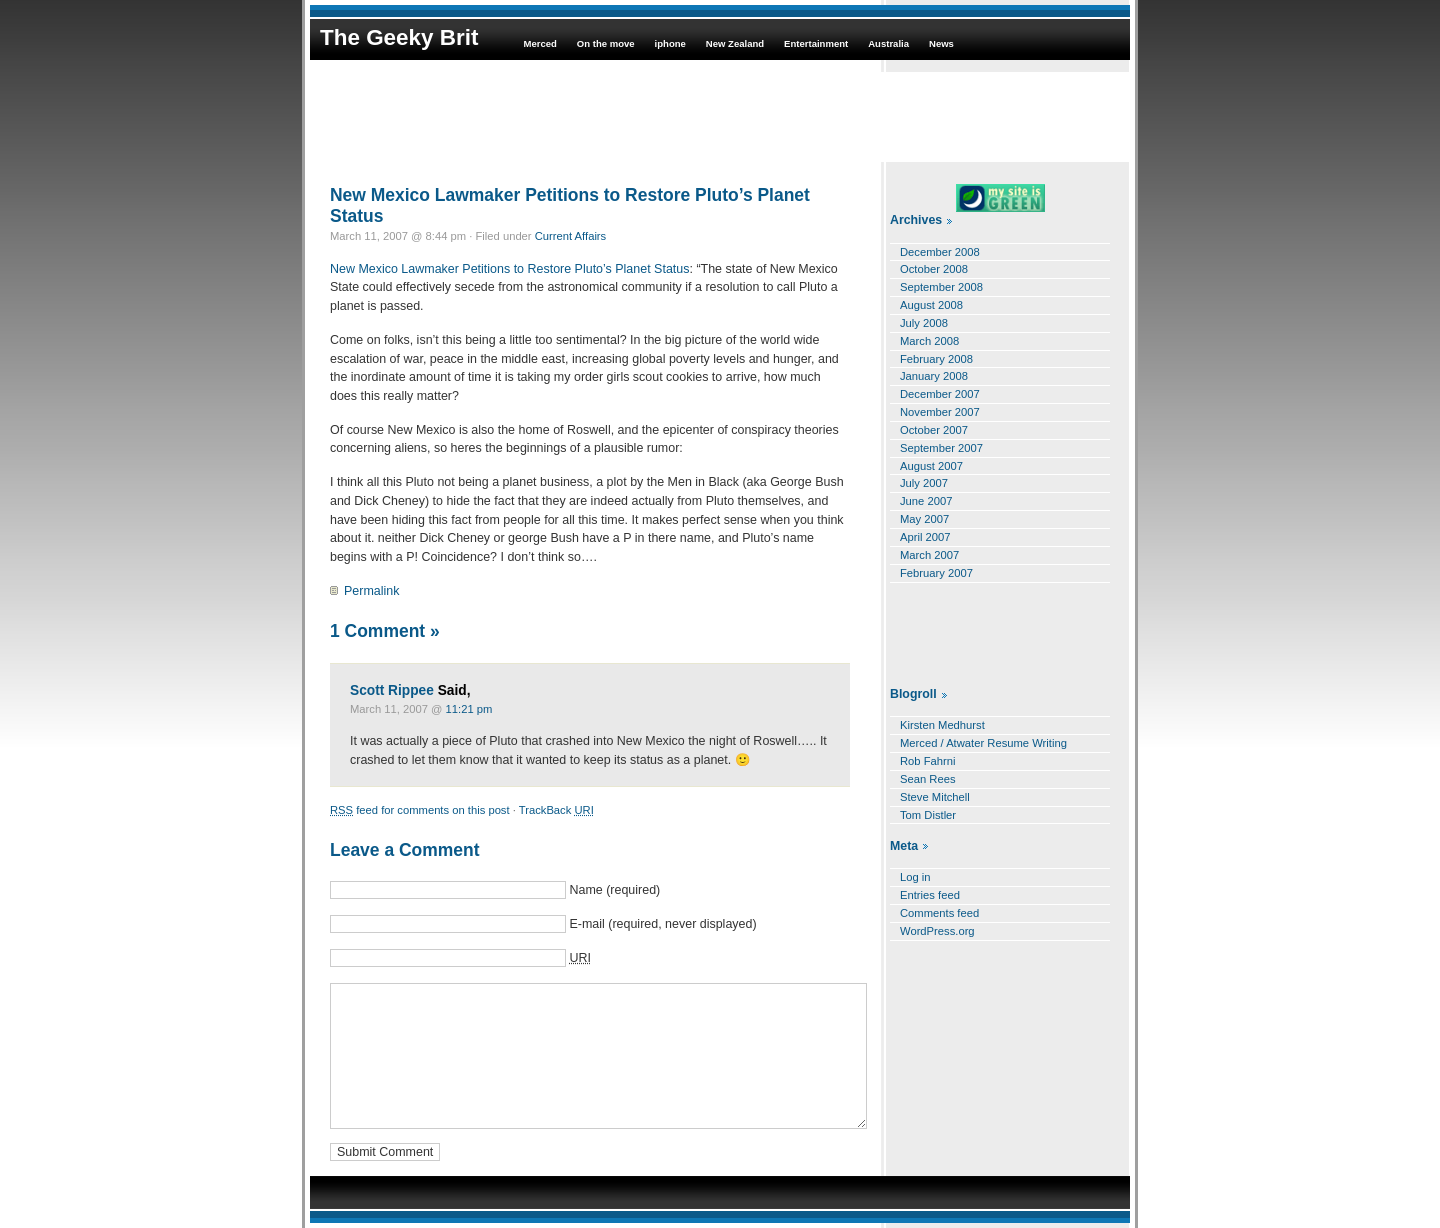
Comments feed (939, 913)
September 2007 (941, 448)
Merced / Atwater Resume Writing (983, 743)
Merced (539, 43)
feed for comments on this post (420, 810)
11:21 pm (469, 709)
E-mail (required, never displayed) (662, 924)
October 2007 (934, 430)
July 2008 (924, 323)
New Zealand (735, 43)
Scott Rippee (392, 690)
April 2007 (925, 537)
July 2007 (924, 483)
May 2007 (924, 519)
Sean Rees (928, 779)
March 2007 (929, 555)
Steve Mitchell (935, 797)
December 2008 (940, 252)
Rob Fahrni (928, 761)
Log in (915, 877)
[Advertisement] (720, 117)
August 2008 (931, 305)
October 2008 (934, 269)
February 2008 (936, 359)
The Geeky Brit (399, 37)
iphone (670, 43)
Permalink (371, 591)
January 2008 (934, 376)
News (941, 43)
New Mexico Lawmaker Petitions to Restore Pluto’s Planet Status (570, 205)
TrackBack (556, 810)
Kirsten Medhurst (942, 725)
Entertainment (816, 43)
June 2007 (926, 501)
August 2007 (931, 466)
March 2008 (929, 341)
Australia (888, 43)
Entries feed (930, 895)
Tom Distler (928, 815)
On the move (606, 43)
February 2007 (936, 573)
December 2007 (940, 394)
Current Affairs (571, 236)
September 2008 (941, 287)
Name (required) (614, 890)
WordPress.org (937, 931)
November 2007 (940, 412)
